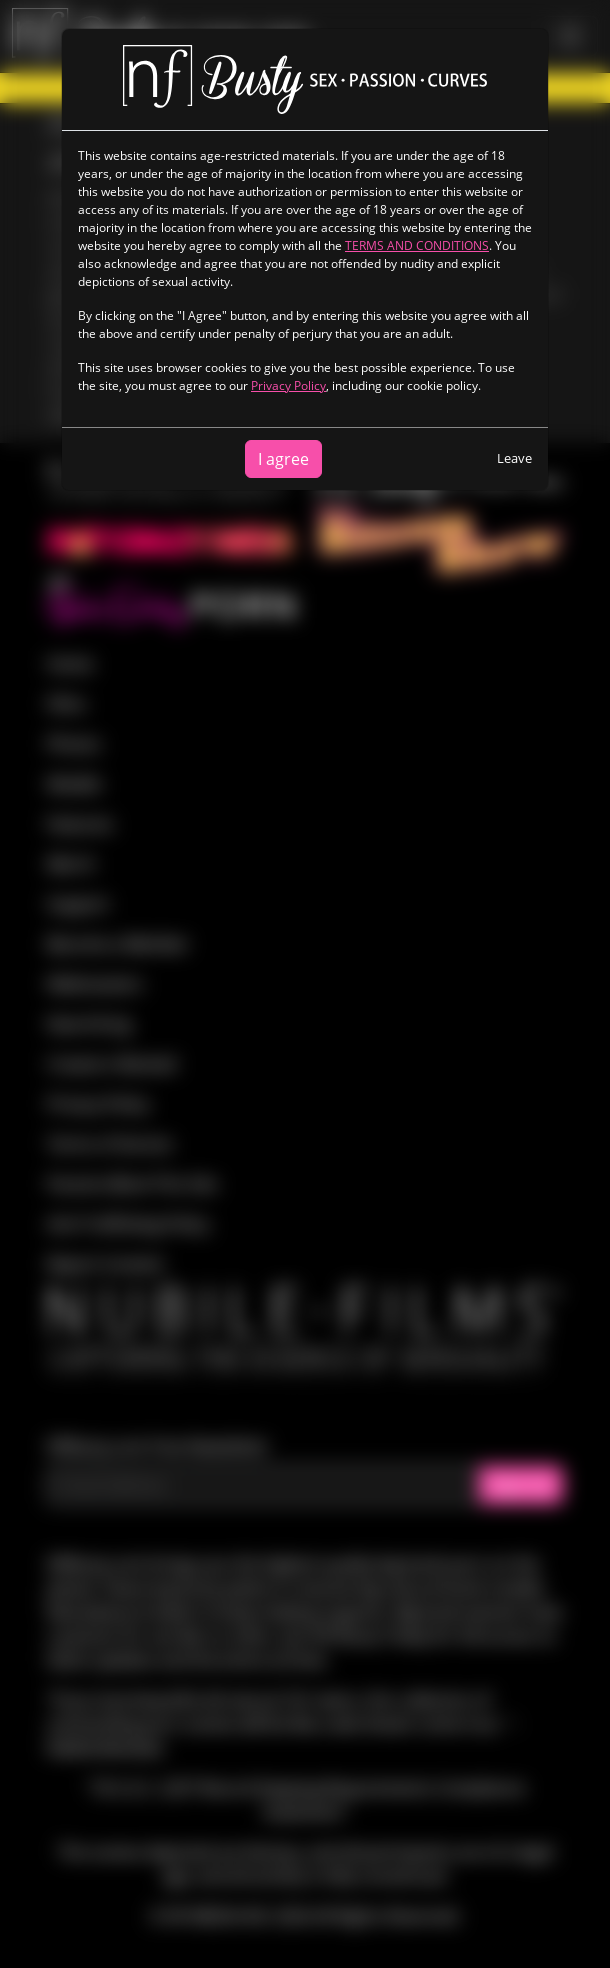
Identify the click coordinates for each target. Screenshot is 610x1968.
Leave (514, 458)
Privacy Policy (288, 385)
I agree (283, 459)
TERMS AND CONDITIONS (417, 245)
